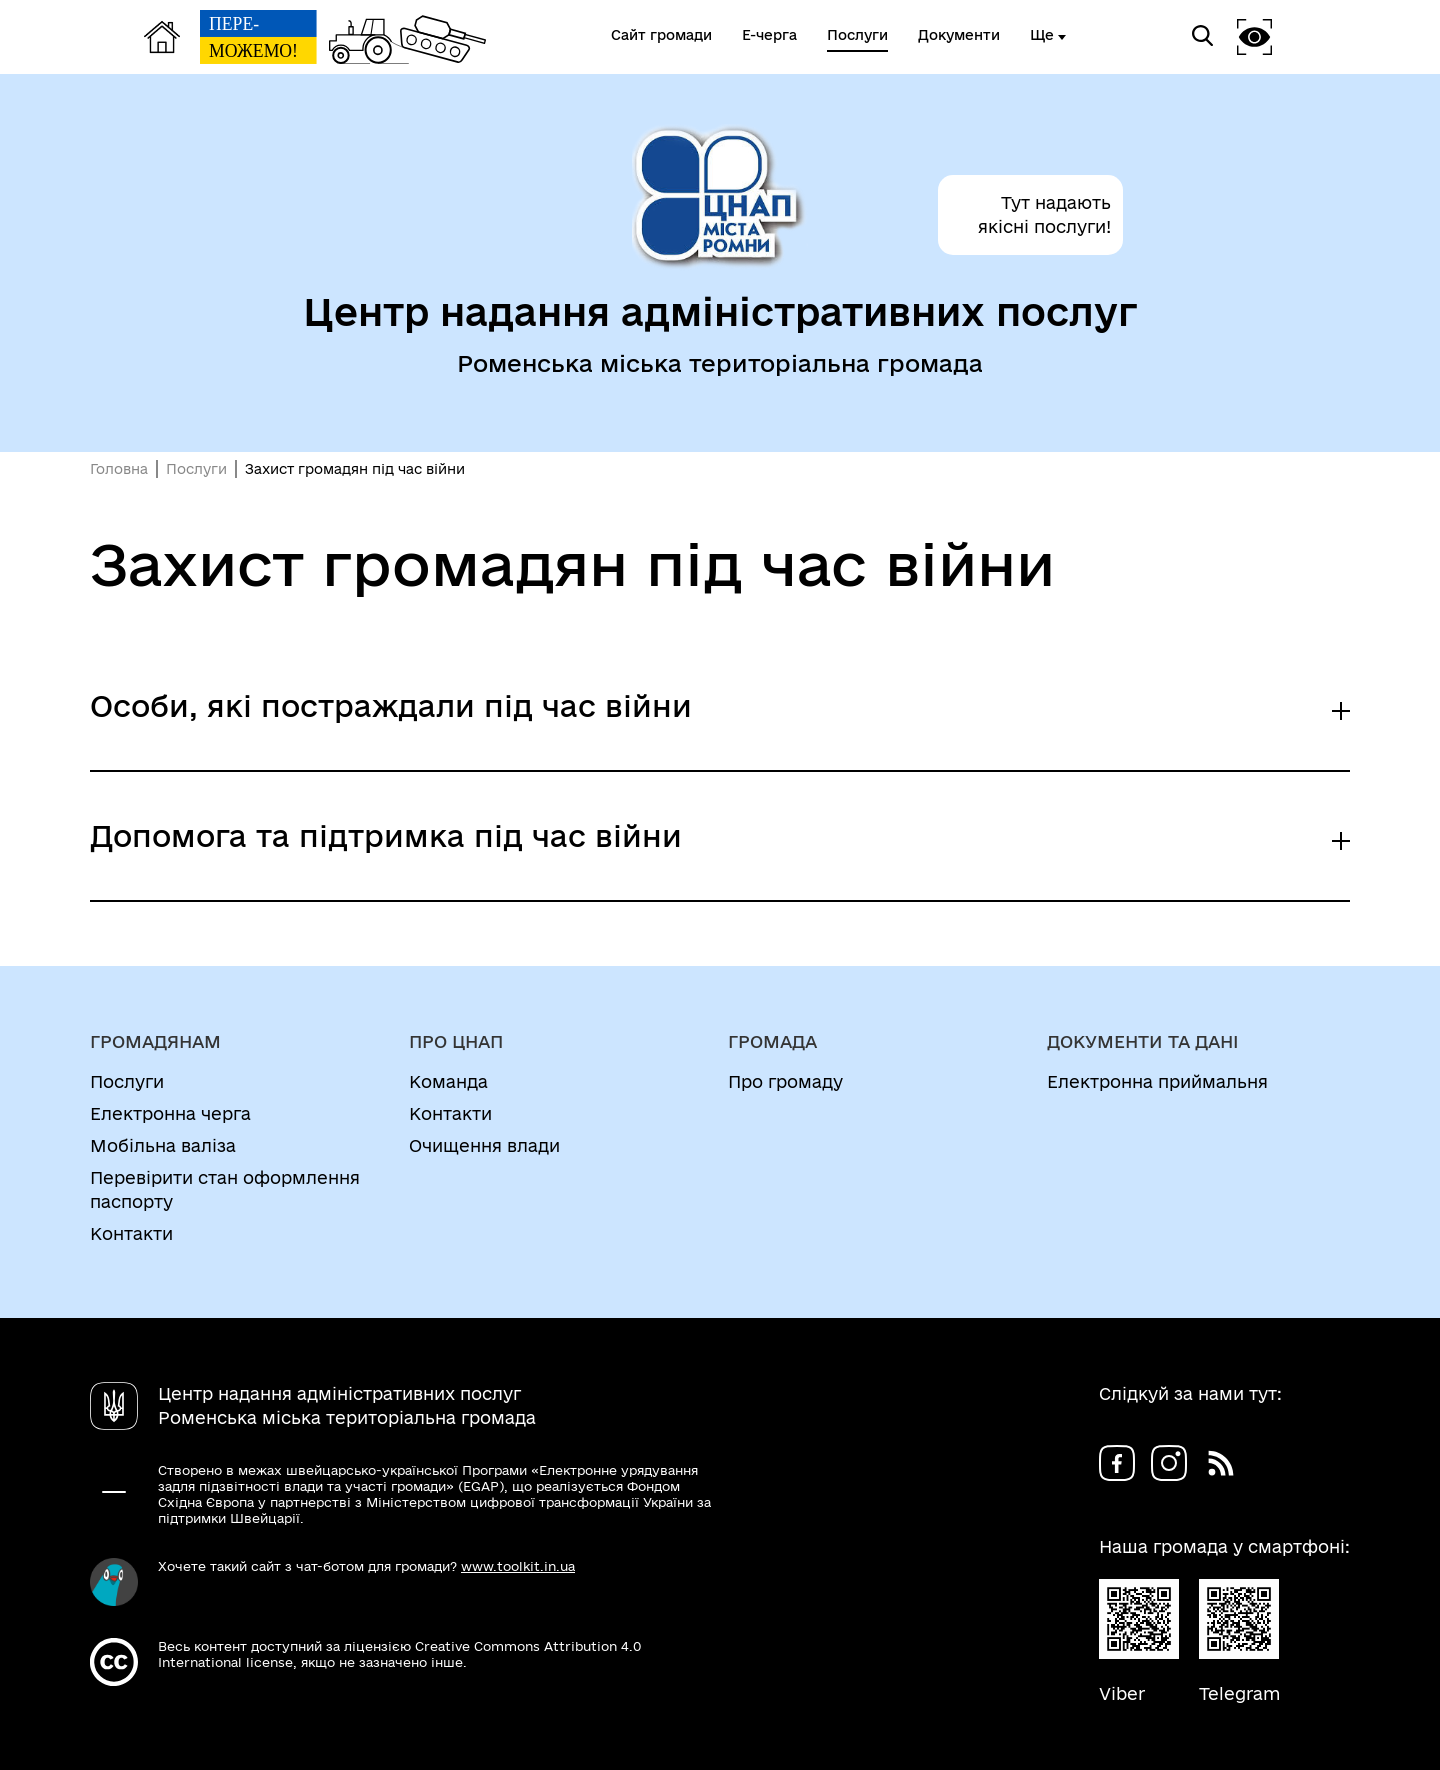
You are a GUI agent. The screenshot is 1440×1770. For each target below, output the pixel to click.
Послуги (196, 469)
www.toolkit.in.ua (518, 1566)
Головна (119, 469)
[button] (1255, 36)
